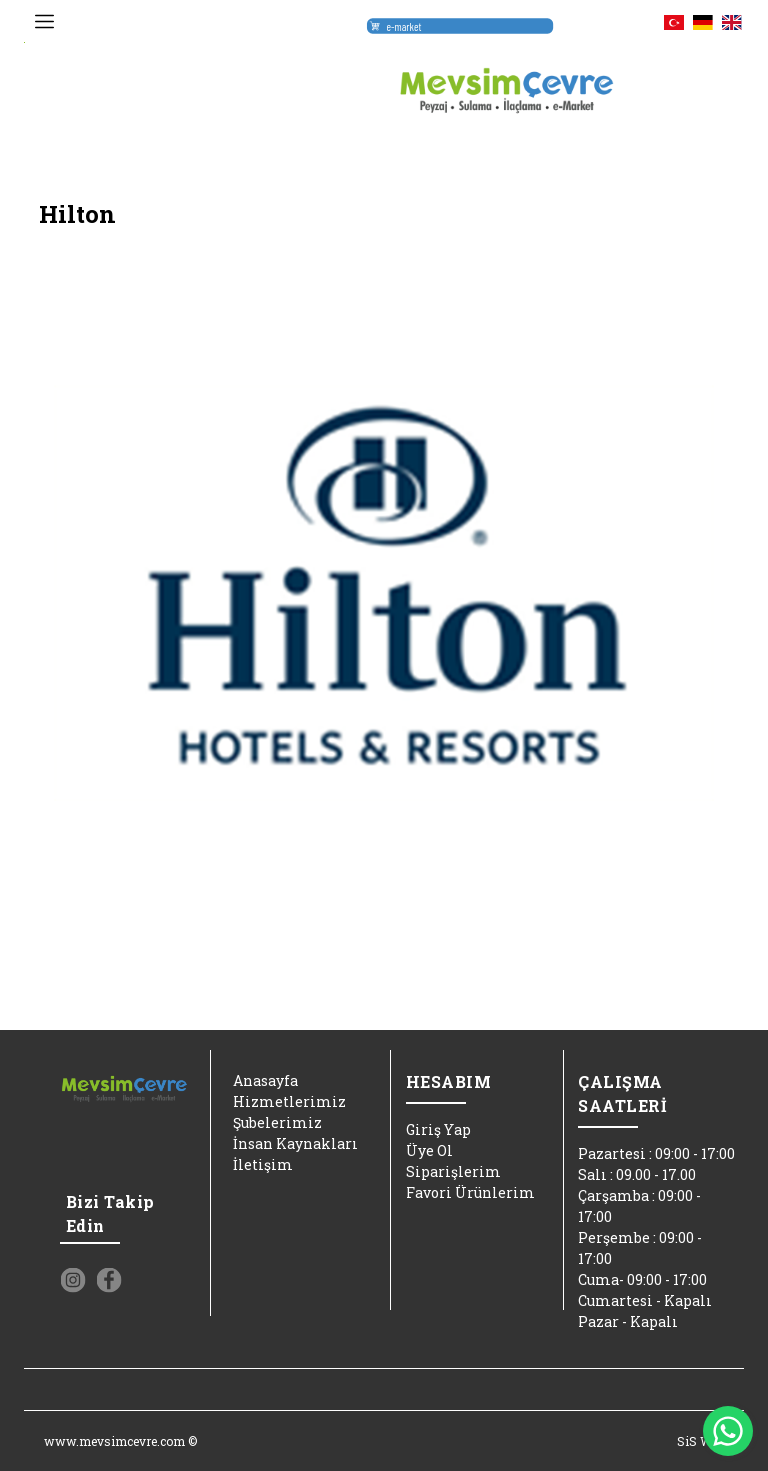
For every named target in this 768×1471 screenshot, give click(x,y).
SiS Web (700, 1441)
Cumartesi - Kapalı (645, 1300)
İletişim (263, 1164)
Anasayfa (265, 1080)
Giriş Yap (438, 1129)
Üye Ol (429, 1150)
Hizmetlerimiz (289, 1101)
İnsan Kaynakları (295, 1143)
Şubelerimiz (277, 1122)
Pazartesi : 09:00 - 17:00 (656, 1153)
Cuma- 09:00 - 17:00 (642, 1279)
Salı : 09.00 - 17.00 (637, 1174)
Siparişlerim (453, 1171)
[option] (384, 593)
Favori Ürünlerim (470, 1192)
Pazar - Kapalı (628, 1321)
